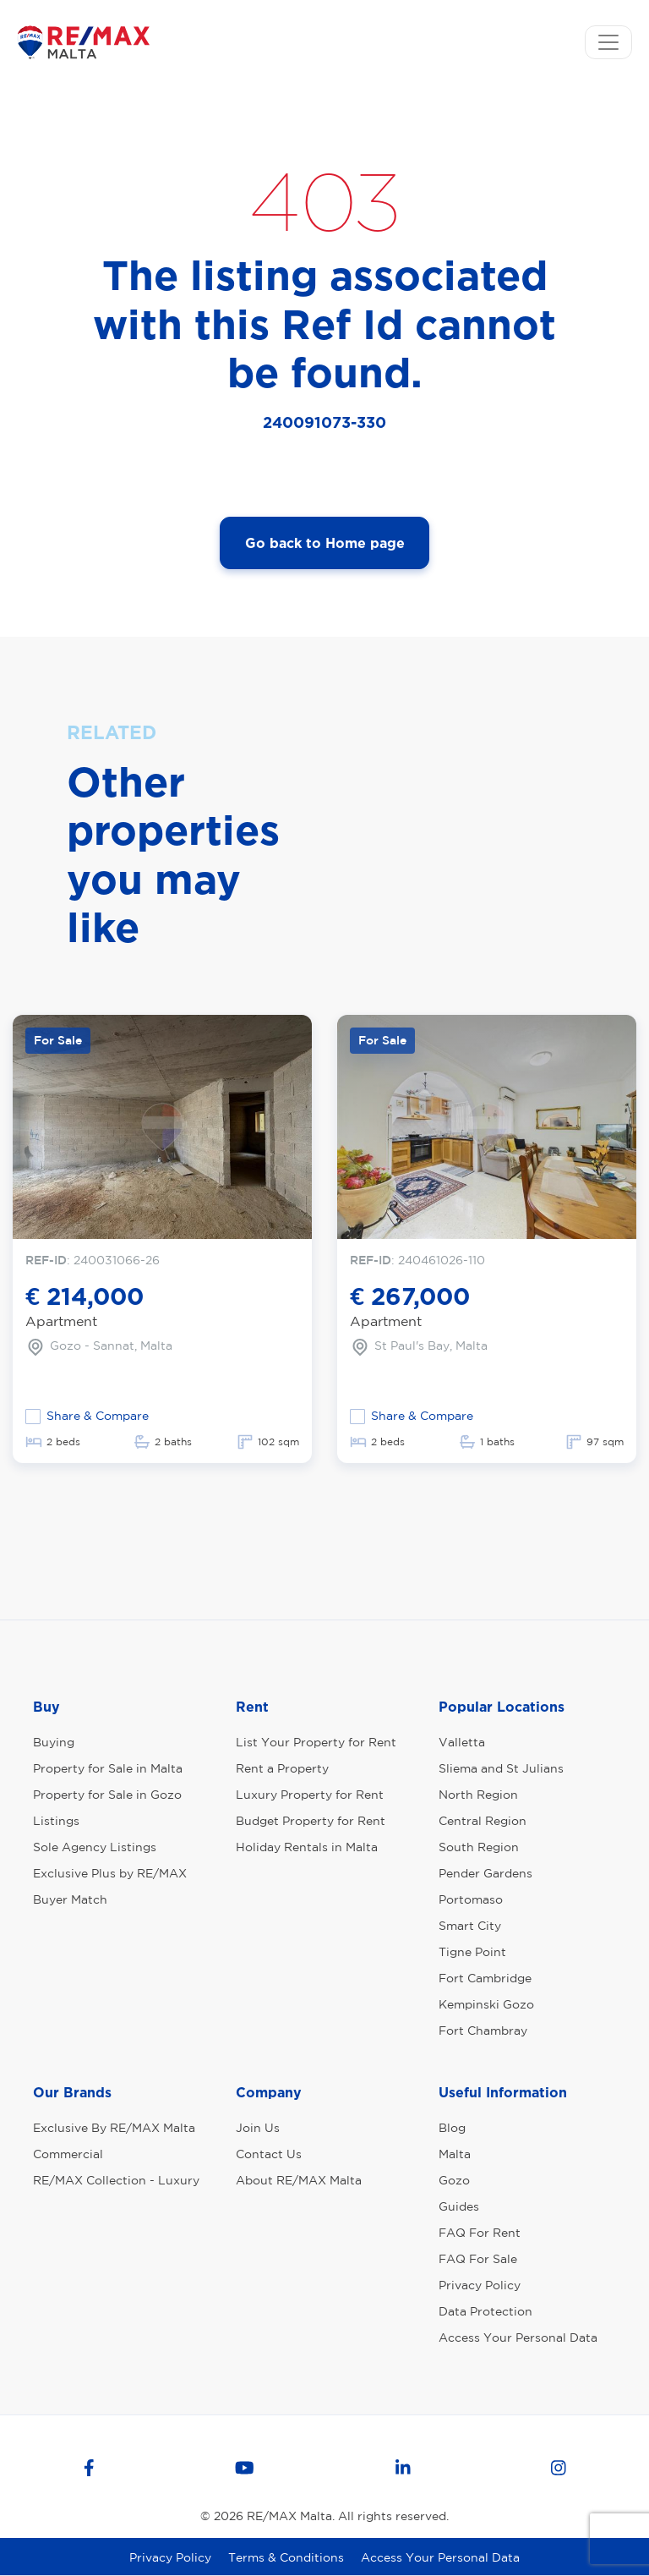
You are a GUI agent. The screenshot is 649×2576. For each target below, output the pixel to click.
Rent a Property (282, 1768)
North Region (478, 1794)
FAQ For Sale (478, 2259)
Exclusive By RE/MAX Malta (114, 2128)
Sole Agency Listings (94, 1847)
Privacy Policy (480, 2285)
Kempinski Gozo (486, 2004)
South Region (479, 1847)
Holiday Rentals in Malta (307, 1847)
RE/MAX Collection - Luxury (116, 2180)
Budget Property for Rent (310, 1821)
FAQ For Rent (480, 2232)
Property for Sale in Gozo (107, 1794)
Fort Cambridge (485, 1978)
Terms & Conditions (286, 2557)
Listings (56, 1821)
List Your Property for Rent (316, 1742)
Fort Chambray (483, 2030)
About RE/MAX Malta (299, 2180)
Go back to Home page (325, 543)
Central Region (482, 1821)
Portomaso (471, 1899)
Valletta (462, 1742)
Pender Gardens (485, 1873)
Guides (459, 2206)
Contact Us (269, 2154)
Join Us (258, 2128)
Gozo (454, 2180)
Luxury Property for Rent (310, 1794)
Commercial (68, 2154)
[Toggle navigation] (608, 42)
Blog (452, 2128)
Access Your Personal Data (518, 2337)
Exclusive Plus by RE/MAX (110, 1873)
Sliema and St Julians (501, 1768)
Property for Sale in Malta (108, 1768)
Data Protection (485, 2311)
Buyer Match (70, 1899)
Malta (455, 2154)
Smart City (470, 1925)
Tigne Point (472, 1952)
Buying (53, 1742)
